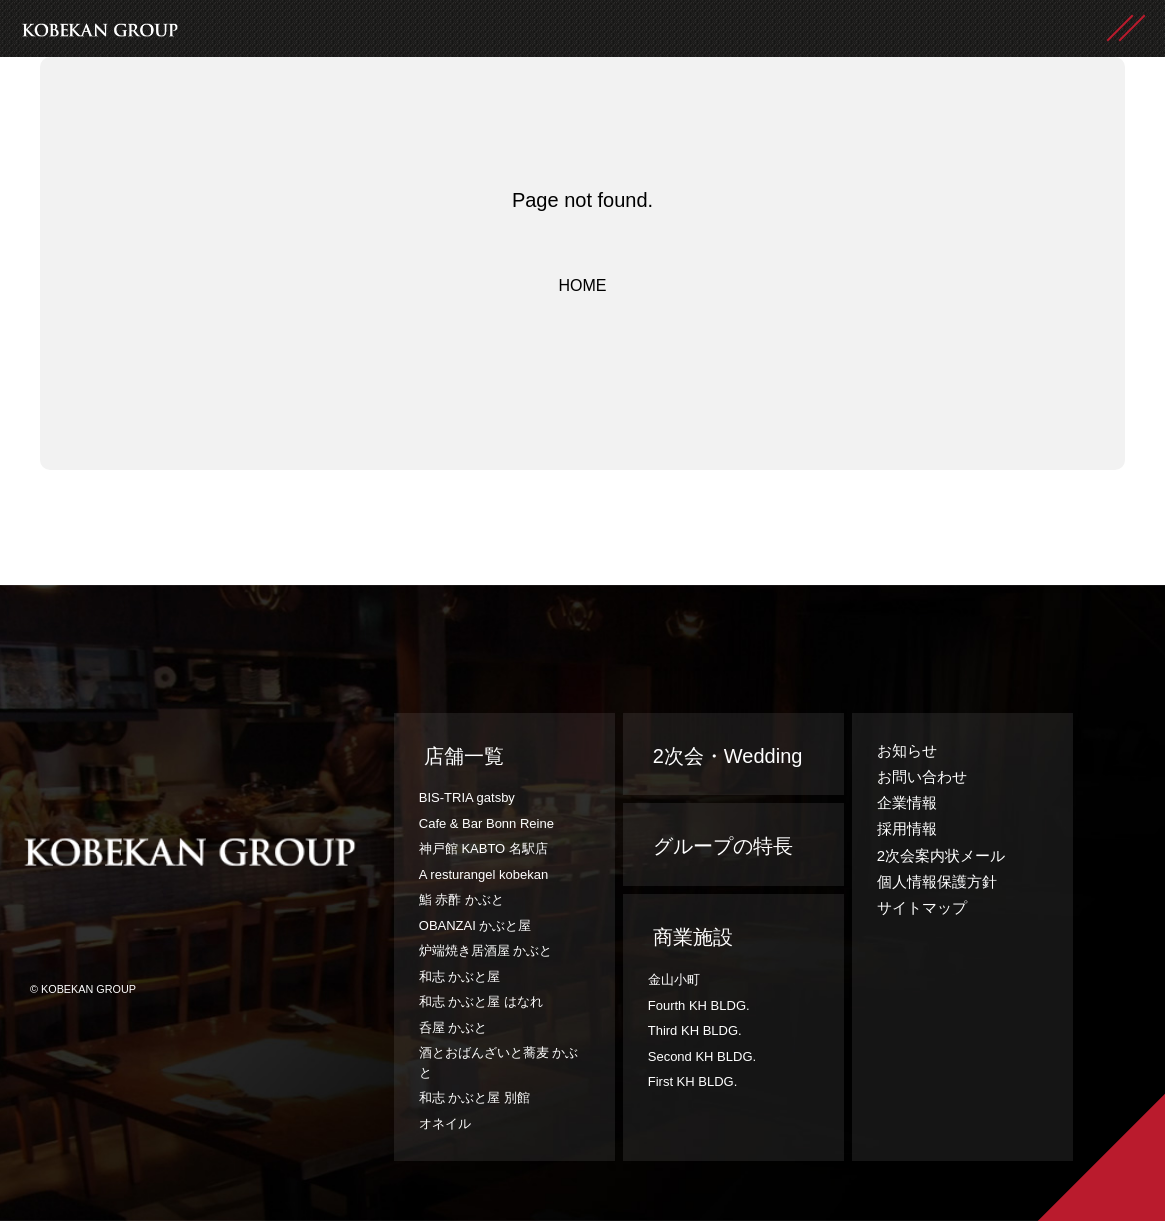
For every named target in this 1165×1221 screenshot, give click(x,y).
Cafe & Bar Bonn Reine (486, 823)
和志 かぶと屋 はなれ (481, 1001)
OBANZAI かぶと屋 (475, 925)
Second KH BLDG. (702, 1056)
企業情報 (907, 802)
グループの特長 (723, 846)
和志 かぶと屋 (460, 976)
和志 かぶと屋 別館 (474, 1097)
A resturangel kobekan (483, 874)
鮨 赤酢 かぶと (461, 899)
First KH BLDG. (693, 1081)
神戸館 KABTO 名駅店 (483, 848)
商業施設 (693, 937)
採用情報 (907, 828)
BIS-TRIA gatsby (467, 797)
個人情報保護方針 (937, 881)
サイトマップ (922, 907)
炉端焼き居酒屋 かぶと (486, 950)
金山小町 (674, 979)
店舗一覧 (464, 756)
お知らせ (907, 750)
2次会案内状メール (941, 855)
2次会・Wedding (728, 756)
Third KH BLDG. (695, 1030)
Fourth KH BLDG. (699, 1005)
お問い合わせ (922, 776)
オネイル (445, 1123)
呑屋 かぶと (453, 1027)
